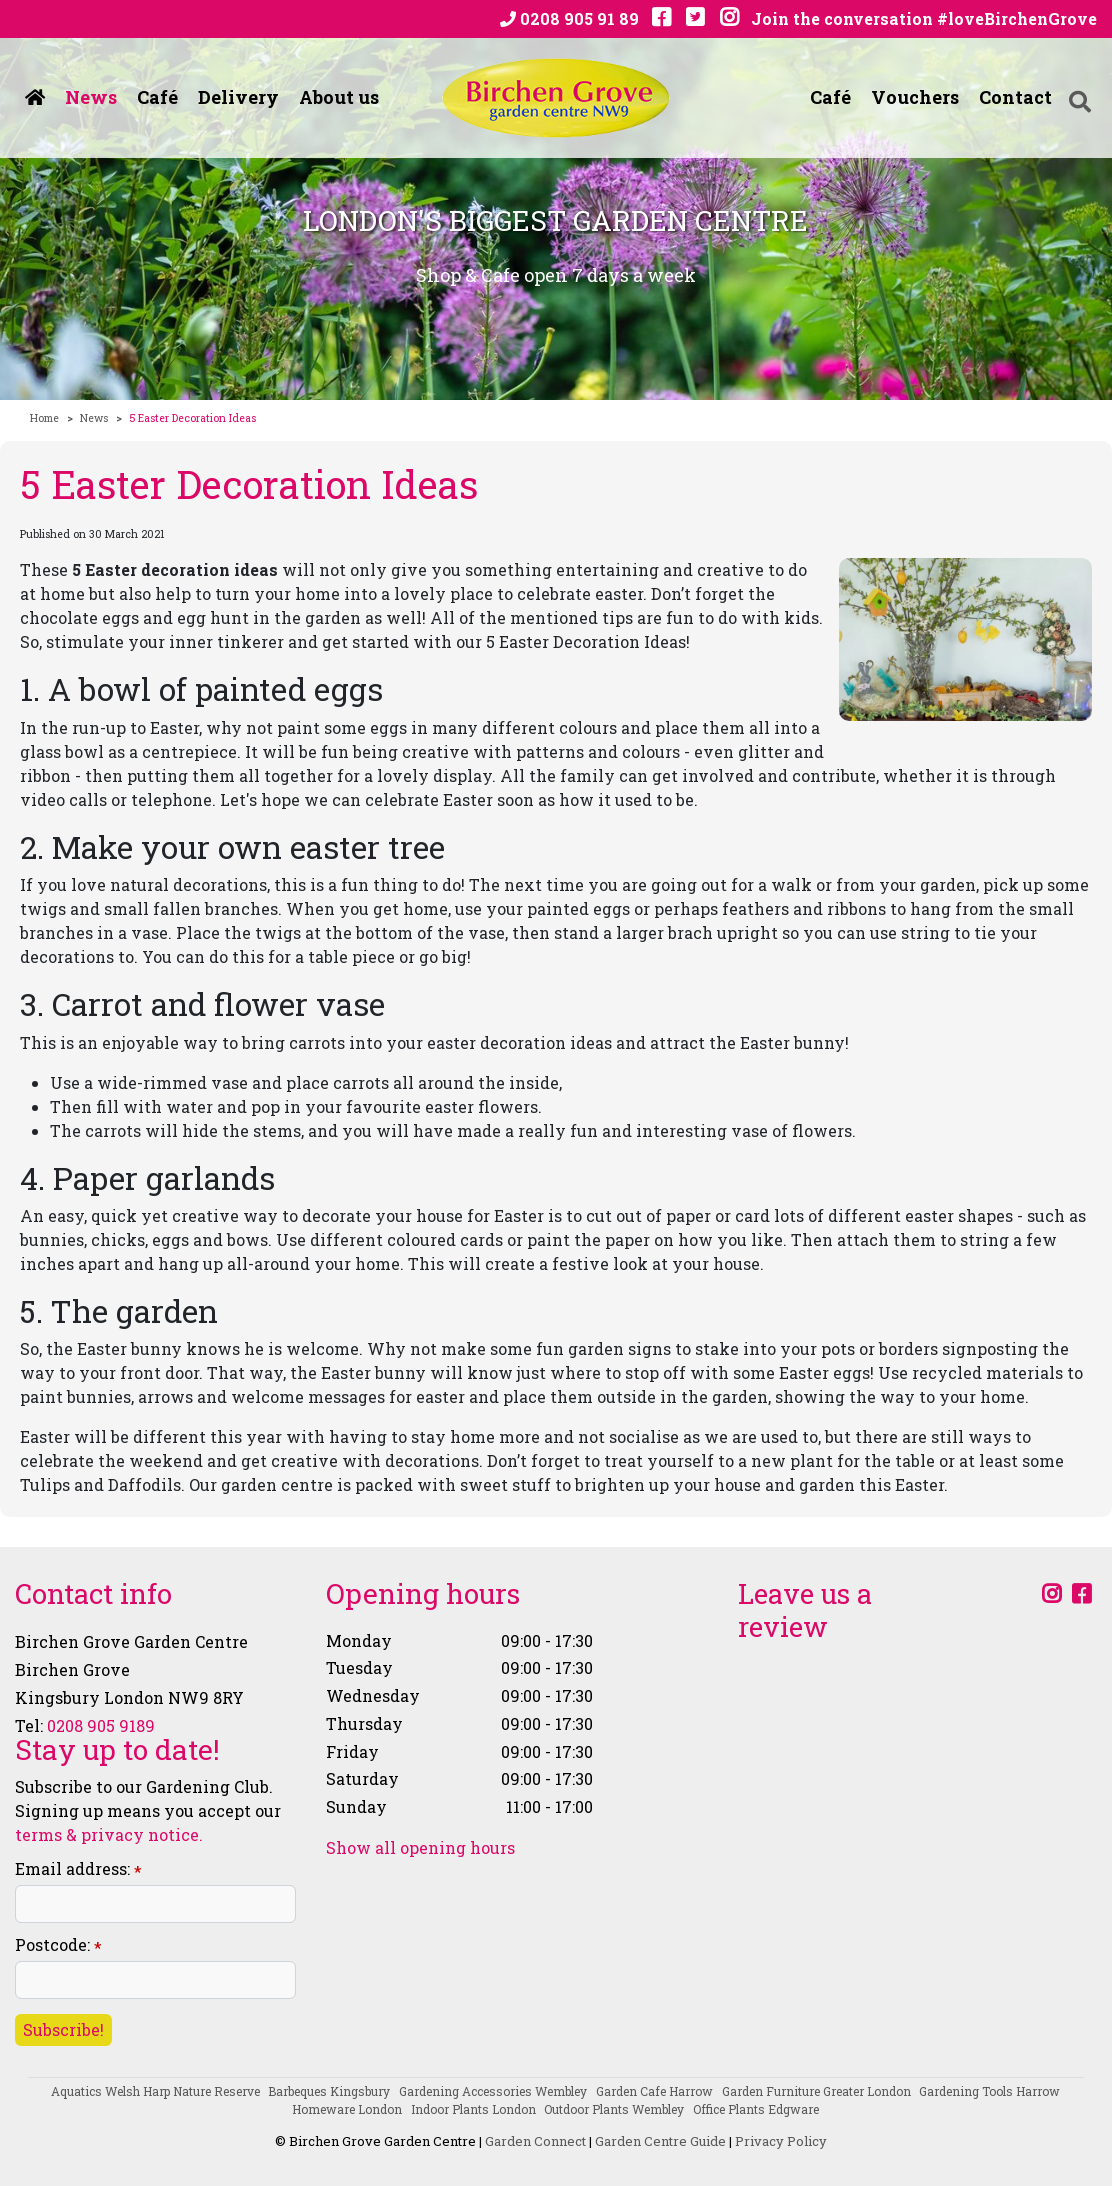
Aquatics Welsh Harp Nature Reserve (155, 2091)
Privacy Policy (781, 2141)
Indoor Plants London (473, 2109)
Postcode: (58, 1945)
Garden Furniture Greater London (816, 2091)
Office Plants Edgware (756, 2109)
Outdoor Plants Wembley (614, 2109)
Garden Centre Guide (660, 2141)
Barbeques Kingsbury (329, 2091)
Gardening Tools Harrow (989, 2091)
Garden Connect (535, 2141)
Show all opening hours (420, 1848)
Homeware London (347, 2109)
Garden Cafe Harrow (654, 2091)
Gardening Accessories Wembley (493, 2091)
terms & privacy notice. (109, 1834)
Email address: (78, 1869)
